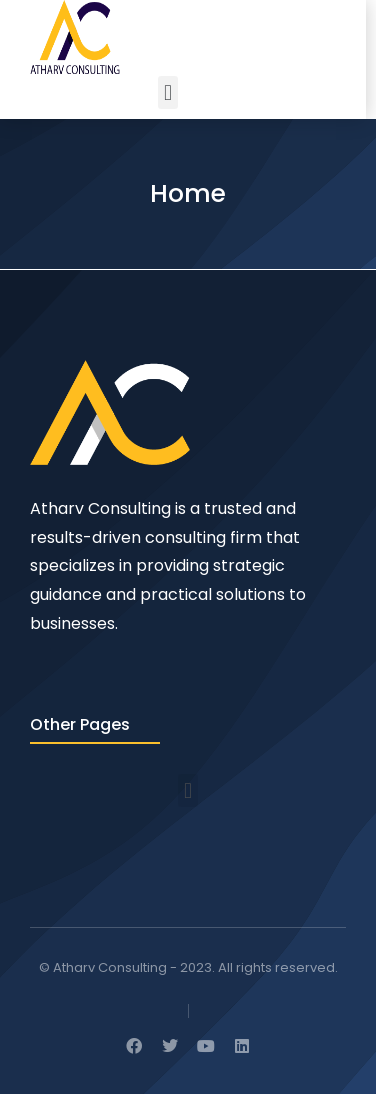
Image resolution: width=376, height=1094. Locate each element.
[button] (167, 92)
